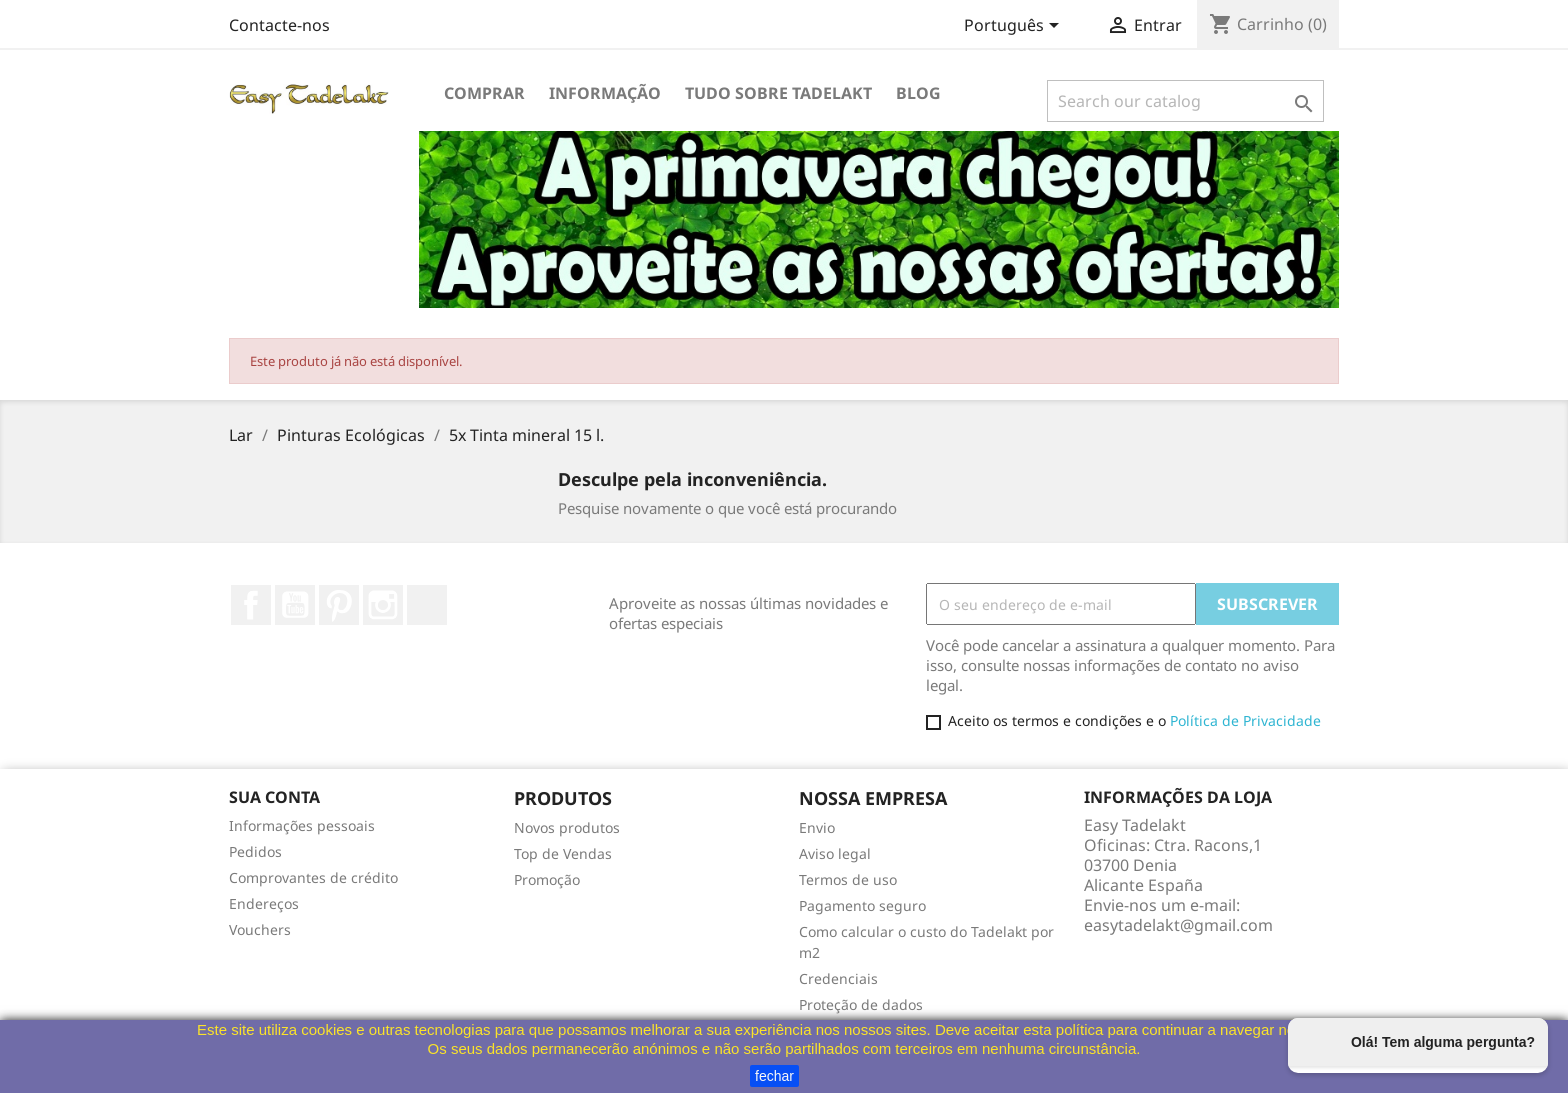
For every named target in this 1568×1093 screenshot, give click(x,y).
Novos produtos (567, 827)
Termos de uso (848, 879)
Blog (918, 93)
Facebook (251, 605)
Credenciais (838, 978)
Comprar (484, 93)
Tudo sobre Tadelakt (778, 93)
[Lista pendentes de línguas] (1015, 27)
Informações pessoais (302, 825)
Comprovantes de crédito (313, 877)
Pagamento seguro (862, 905)
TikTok (427, 605)
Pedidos (255, 851)
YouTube (295, 605)
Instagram (383, 605)
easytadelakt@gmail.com (1178, 925)
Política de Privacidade (1245, 720)
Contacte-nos (279, 25)
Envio (817, 827)
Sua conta (274, 797)
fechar (774, 1076)
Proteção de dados (861, 1004)
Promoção (547, 879)
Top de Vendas (563, 853)
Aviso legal (835, 853)
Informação (605, 93)
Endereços (264, 903)
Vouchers (260, 929)
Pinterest (339, 605)
